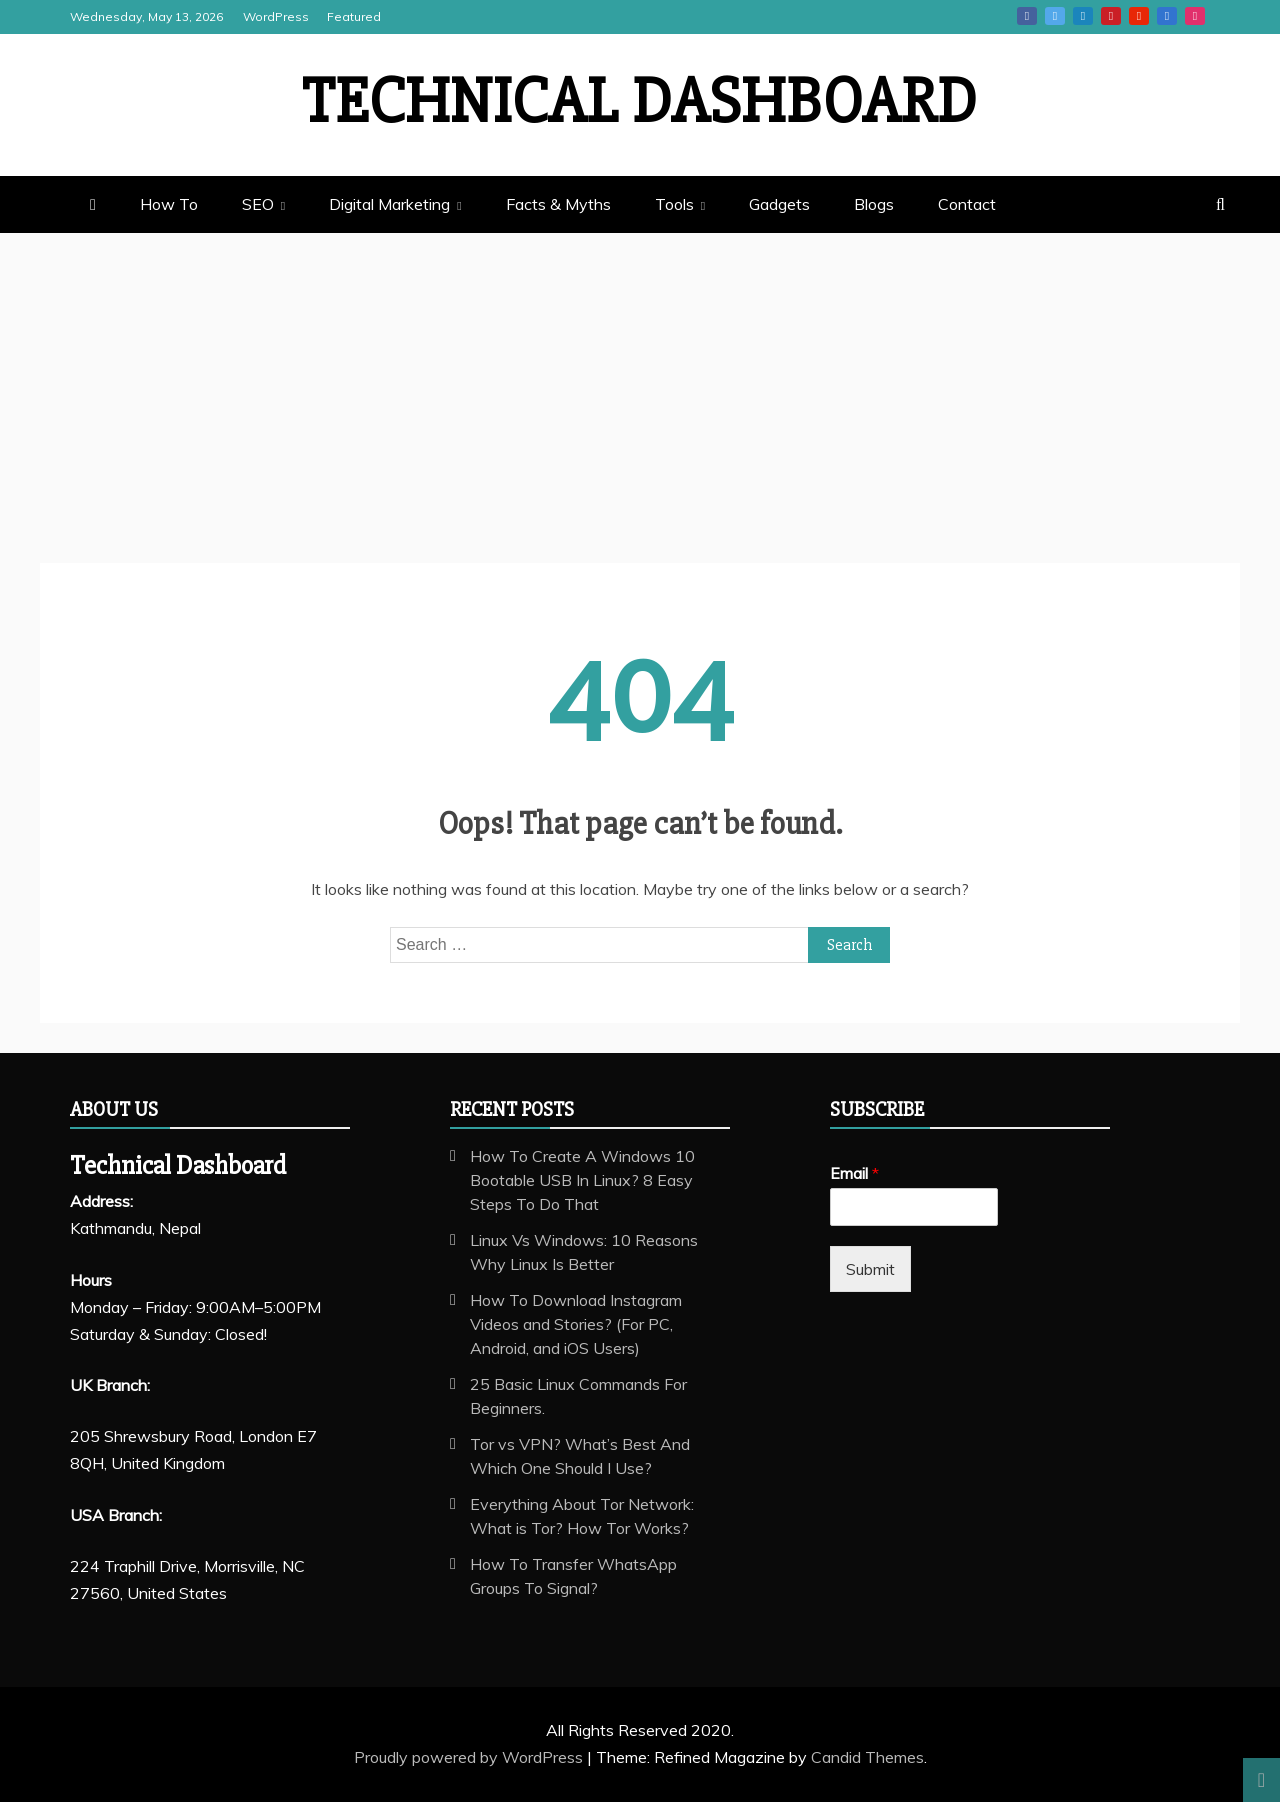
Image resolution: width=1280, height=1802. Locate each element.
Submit (870, 1269)
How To (169, 204)
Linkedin (1083, 16)
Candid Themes (867, 1757)
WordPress (276, 16)
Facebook (1027, 16)
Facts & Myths (558, 204)
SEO (258, 204)
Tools (674, 204)
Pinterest (1111, 16)
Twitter (1055, 16)
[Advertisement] (640, 383)
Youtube (1139, 16)
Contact (967, 204)
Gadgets (779, 204)
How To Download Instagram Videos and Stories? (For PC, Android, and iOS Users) (576, 1324)
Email (854, 1173)
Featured (354, 16)
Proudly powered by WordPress (470, 1757)
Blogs (874, 204)
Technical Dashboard (640, 102)
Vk (1167, 16)
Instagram (1195, 16)
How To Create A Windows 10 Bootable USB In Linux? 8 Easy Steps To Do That (582, 1180)
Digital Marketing (389, 204)
